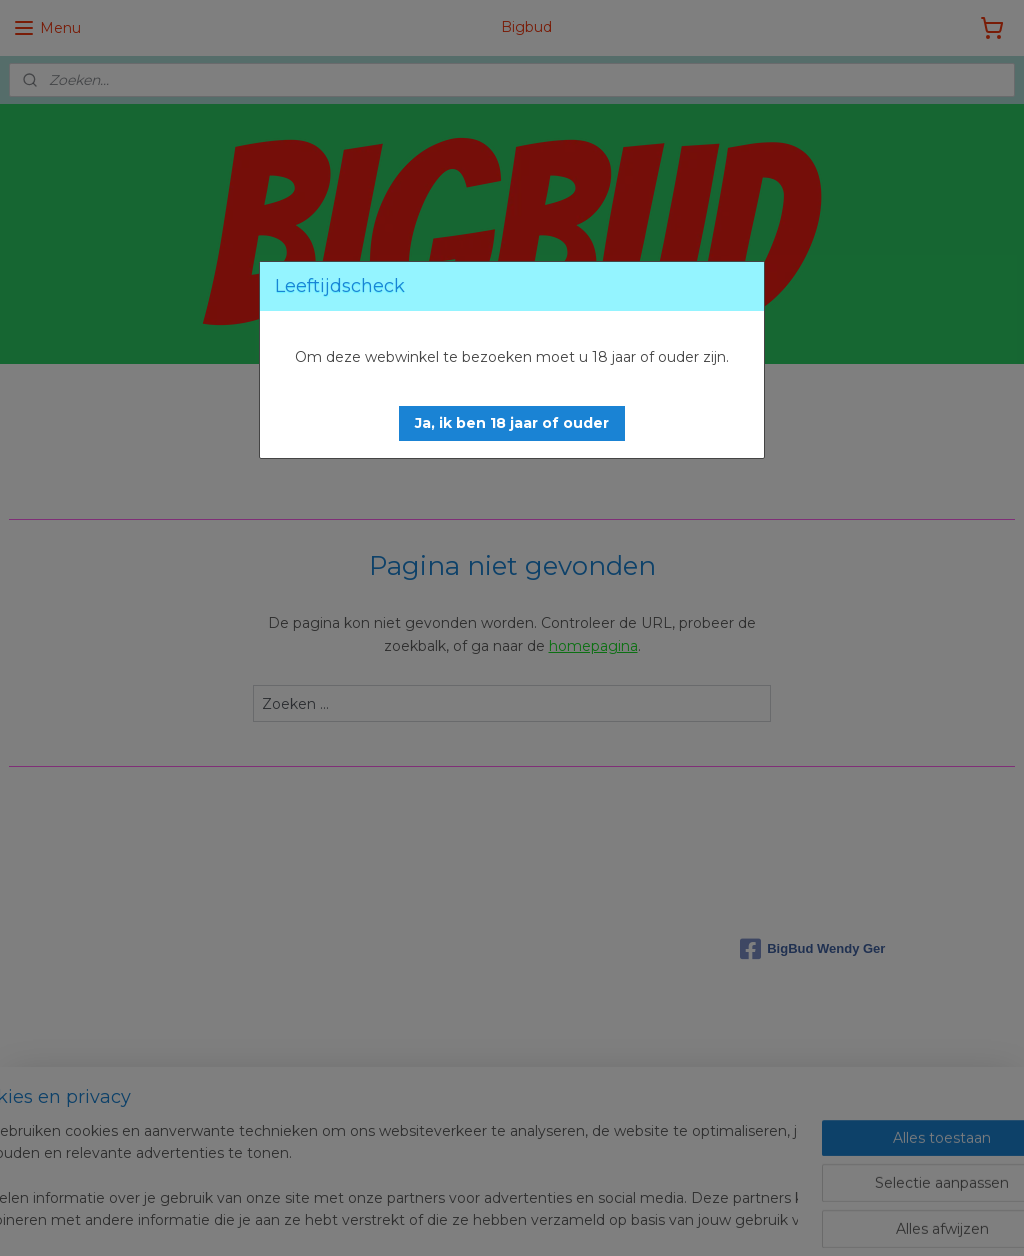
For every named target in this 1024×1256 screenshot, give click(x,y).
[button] (512, 423)
